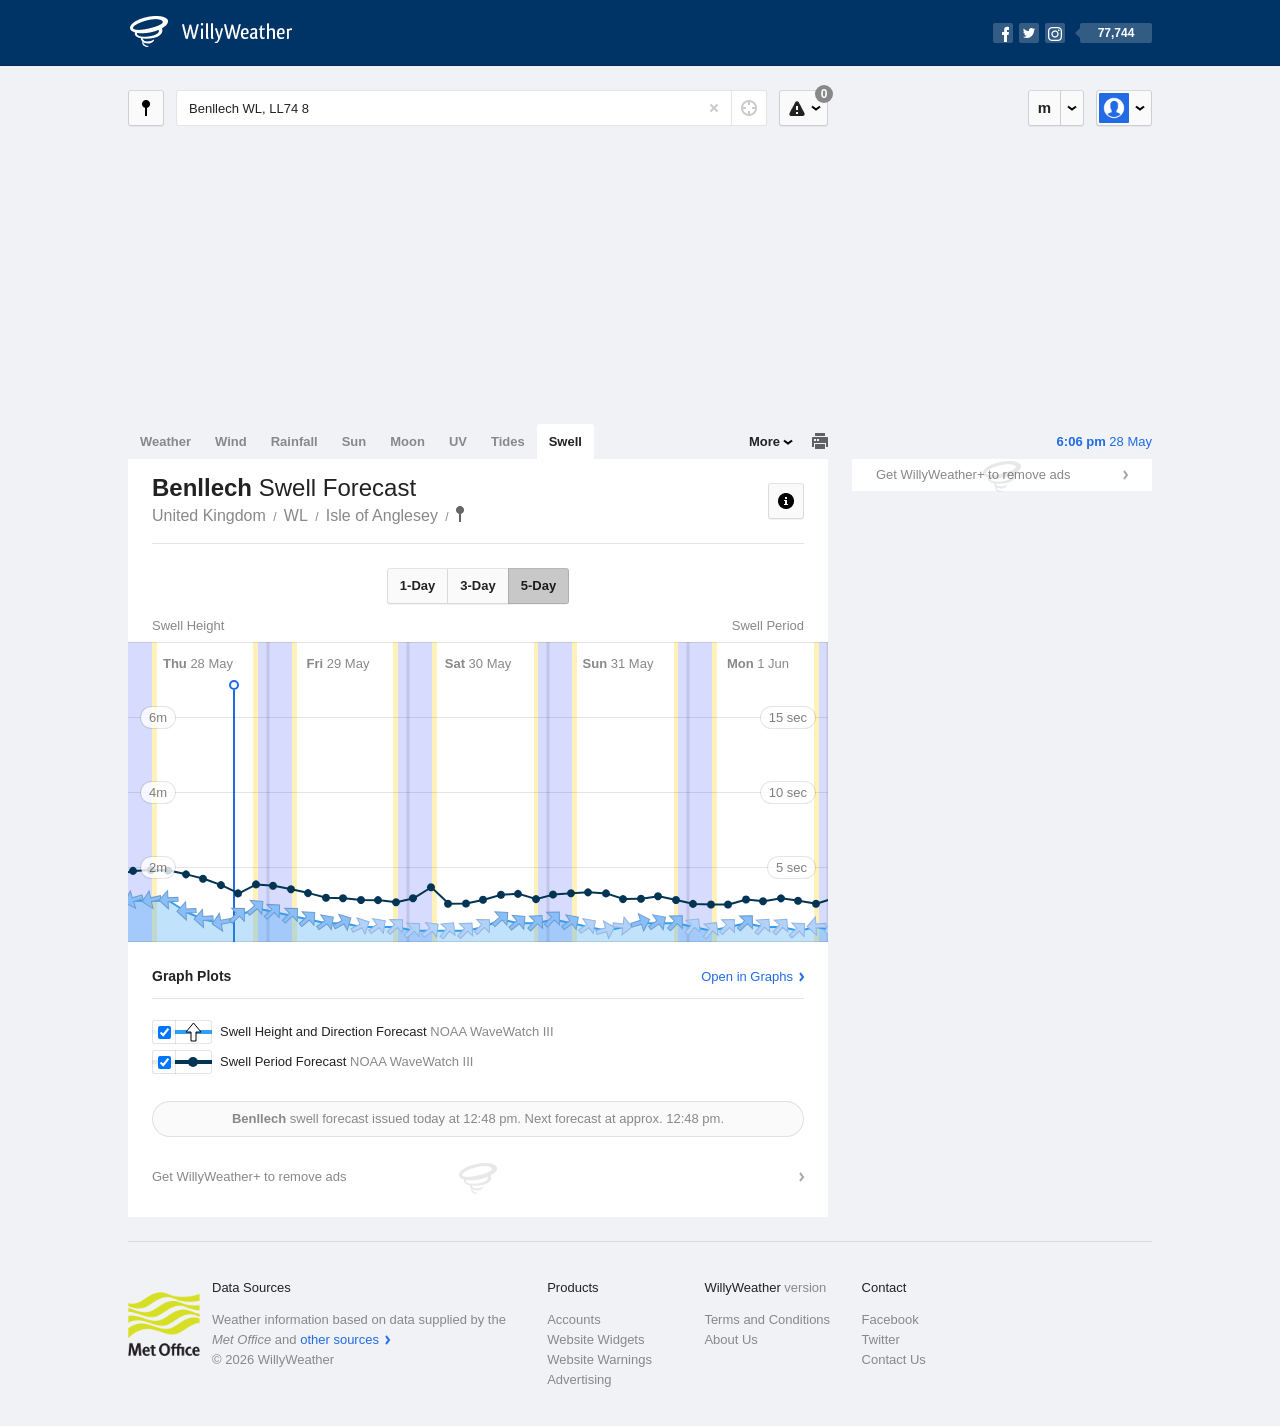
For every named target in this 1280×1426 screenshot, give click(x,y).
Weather (165, 441)
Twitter (881, 1339)
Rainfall (294, 441)
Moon (407, 441)
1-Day (417, 585)
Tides (508, 441)
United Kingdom (209, 515)
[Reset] (714, 108)
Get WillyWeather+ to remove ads (973, 474)
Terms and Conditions (767, 1319)
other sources (339, 1339)
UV (458, 441)
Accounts (573, 1319)
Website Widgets (595, 1339)
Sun (354, 441)
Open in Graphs (747, 976)
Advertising (579, 1379)
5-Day (538, 585)
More (764, 441)
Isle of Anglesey (382, 515)
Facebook (890, 1319)
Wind (231, 441)
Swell (565, 441)
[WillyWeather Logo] (222, 33)
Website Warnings (599, 1359)
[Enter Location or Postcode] (471, 108)
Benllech (460, 514)
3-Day (477, 585)
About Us (730, 1339)
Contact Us (894, 1359)
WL (296, 515)
